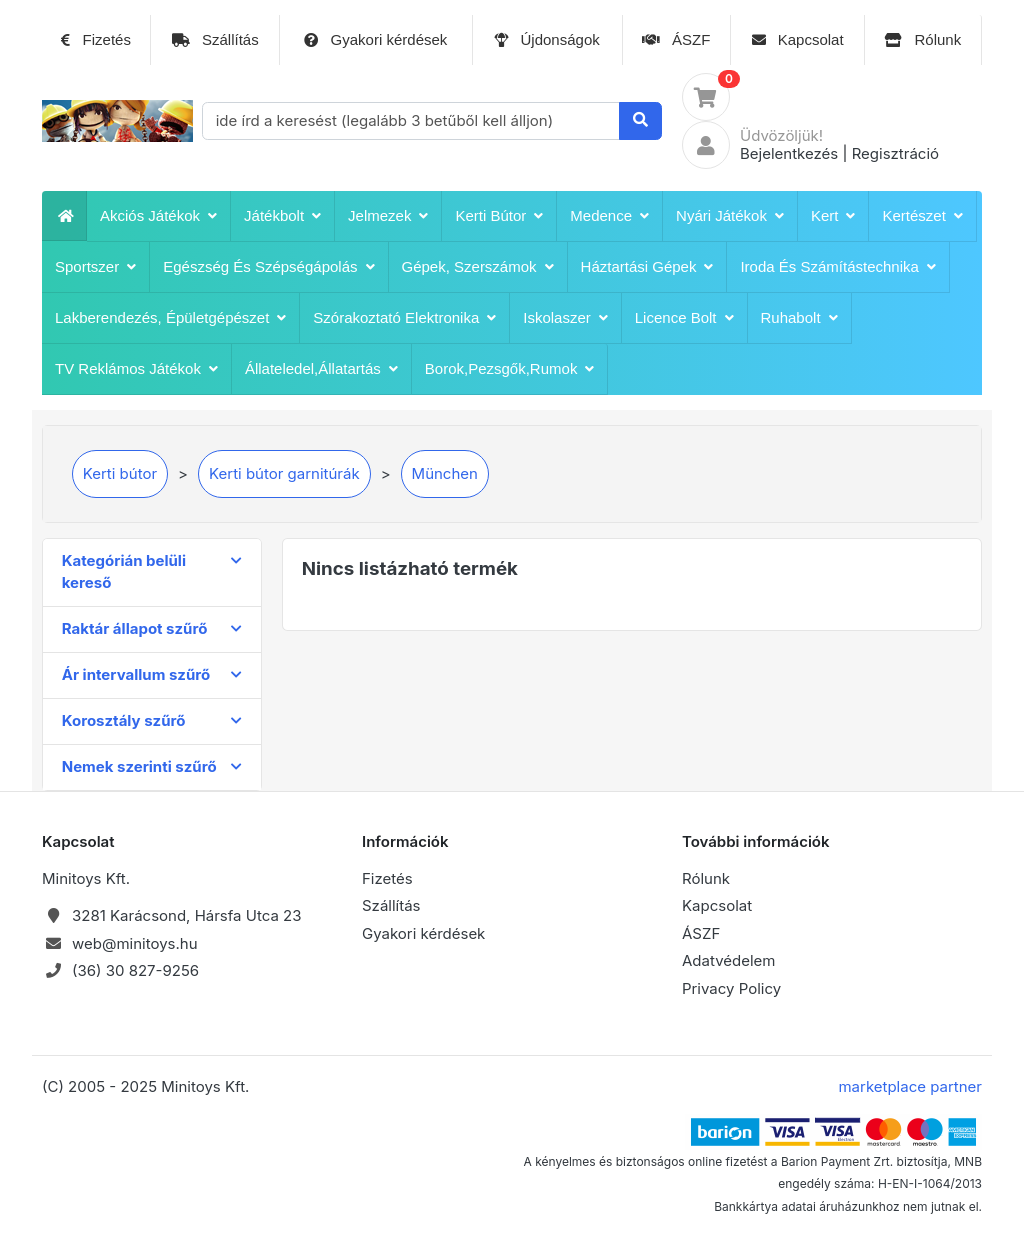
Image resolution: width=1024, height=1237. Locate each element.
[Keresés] (640, 121)
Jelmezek (388, 216)
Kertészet (922, 216)
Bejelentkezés (789, 153)
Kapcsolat (798, 40)
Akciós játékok (158, 216)
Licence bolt (684, 318)
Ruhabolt (799, 318)
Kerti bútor (499, 216)
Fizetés (96, 40)
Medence (609, 216)
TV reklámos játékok (136, 369)
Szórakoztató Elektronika (404, 318)
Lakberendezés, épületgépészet (170, 318)
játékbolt (282, 216)
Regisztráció (895, 153)
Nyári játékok (730, 216)
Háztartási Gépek (647, 267)
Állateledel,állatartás (321, 369)
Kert (833, 216)
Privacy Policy (731, 988)
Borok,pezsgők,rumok (510, 369)
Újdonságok (546, 40)
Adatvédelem (729, 960)
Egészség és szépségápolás (268, 267)
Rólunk (923, 40)
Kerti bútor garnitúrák (284, 473)
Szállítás (215, 40)
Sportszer (95, 267)
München (445, 473)
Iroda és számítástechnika (837, 267)
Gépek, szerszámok (478, 267)
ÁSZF (676, 40)
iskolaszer (565, 318)
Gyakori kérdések (375, 40)
